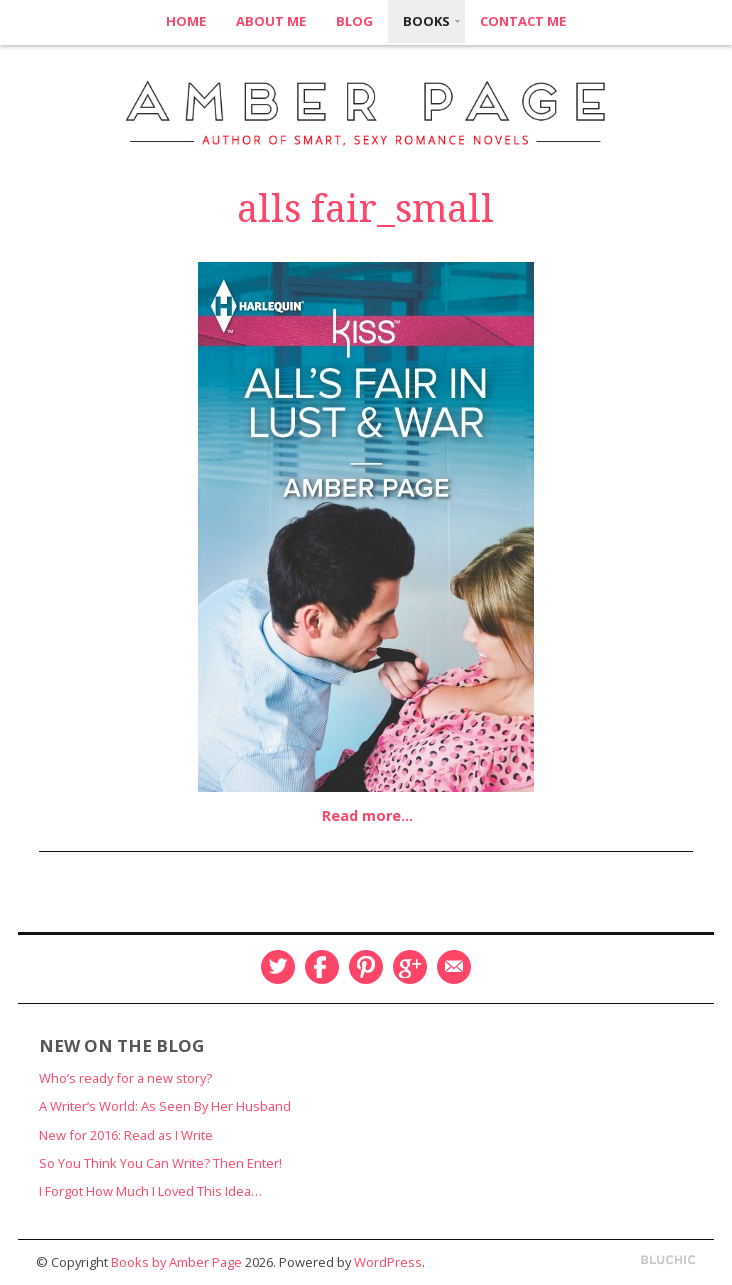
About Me (271, 21)
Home (186, 21)
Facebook (322, 967)
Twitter (278, 967)
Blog (354, 21)
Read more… (367, 815)
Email (454, 967)
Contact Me (523, 21)
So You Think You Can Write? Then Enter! (160, 1163)
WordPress (388, 1262)
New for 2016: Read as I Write (126, 1135)
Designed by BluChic (668, 1260)
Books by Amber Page (176, 1262)
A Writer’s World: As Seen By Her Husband (165, 1106)
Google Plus (410, 967)
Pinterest (366, 967)
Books (426, 21)
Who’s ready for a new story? (125, 1078)
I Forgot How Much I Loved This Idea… (150, 1191)
